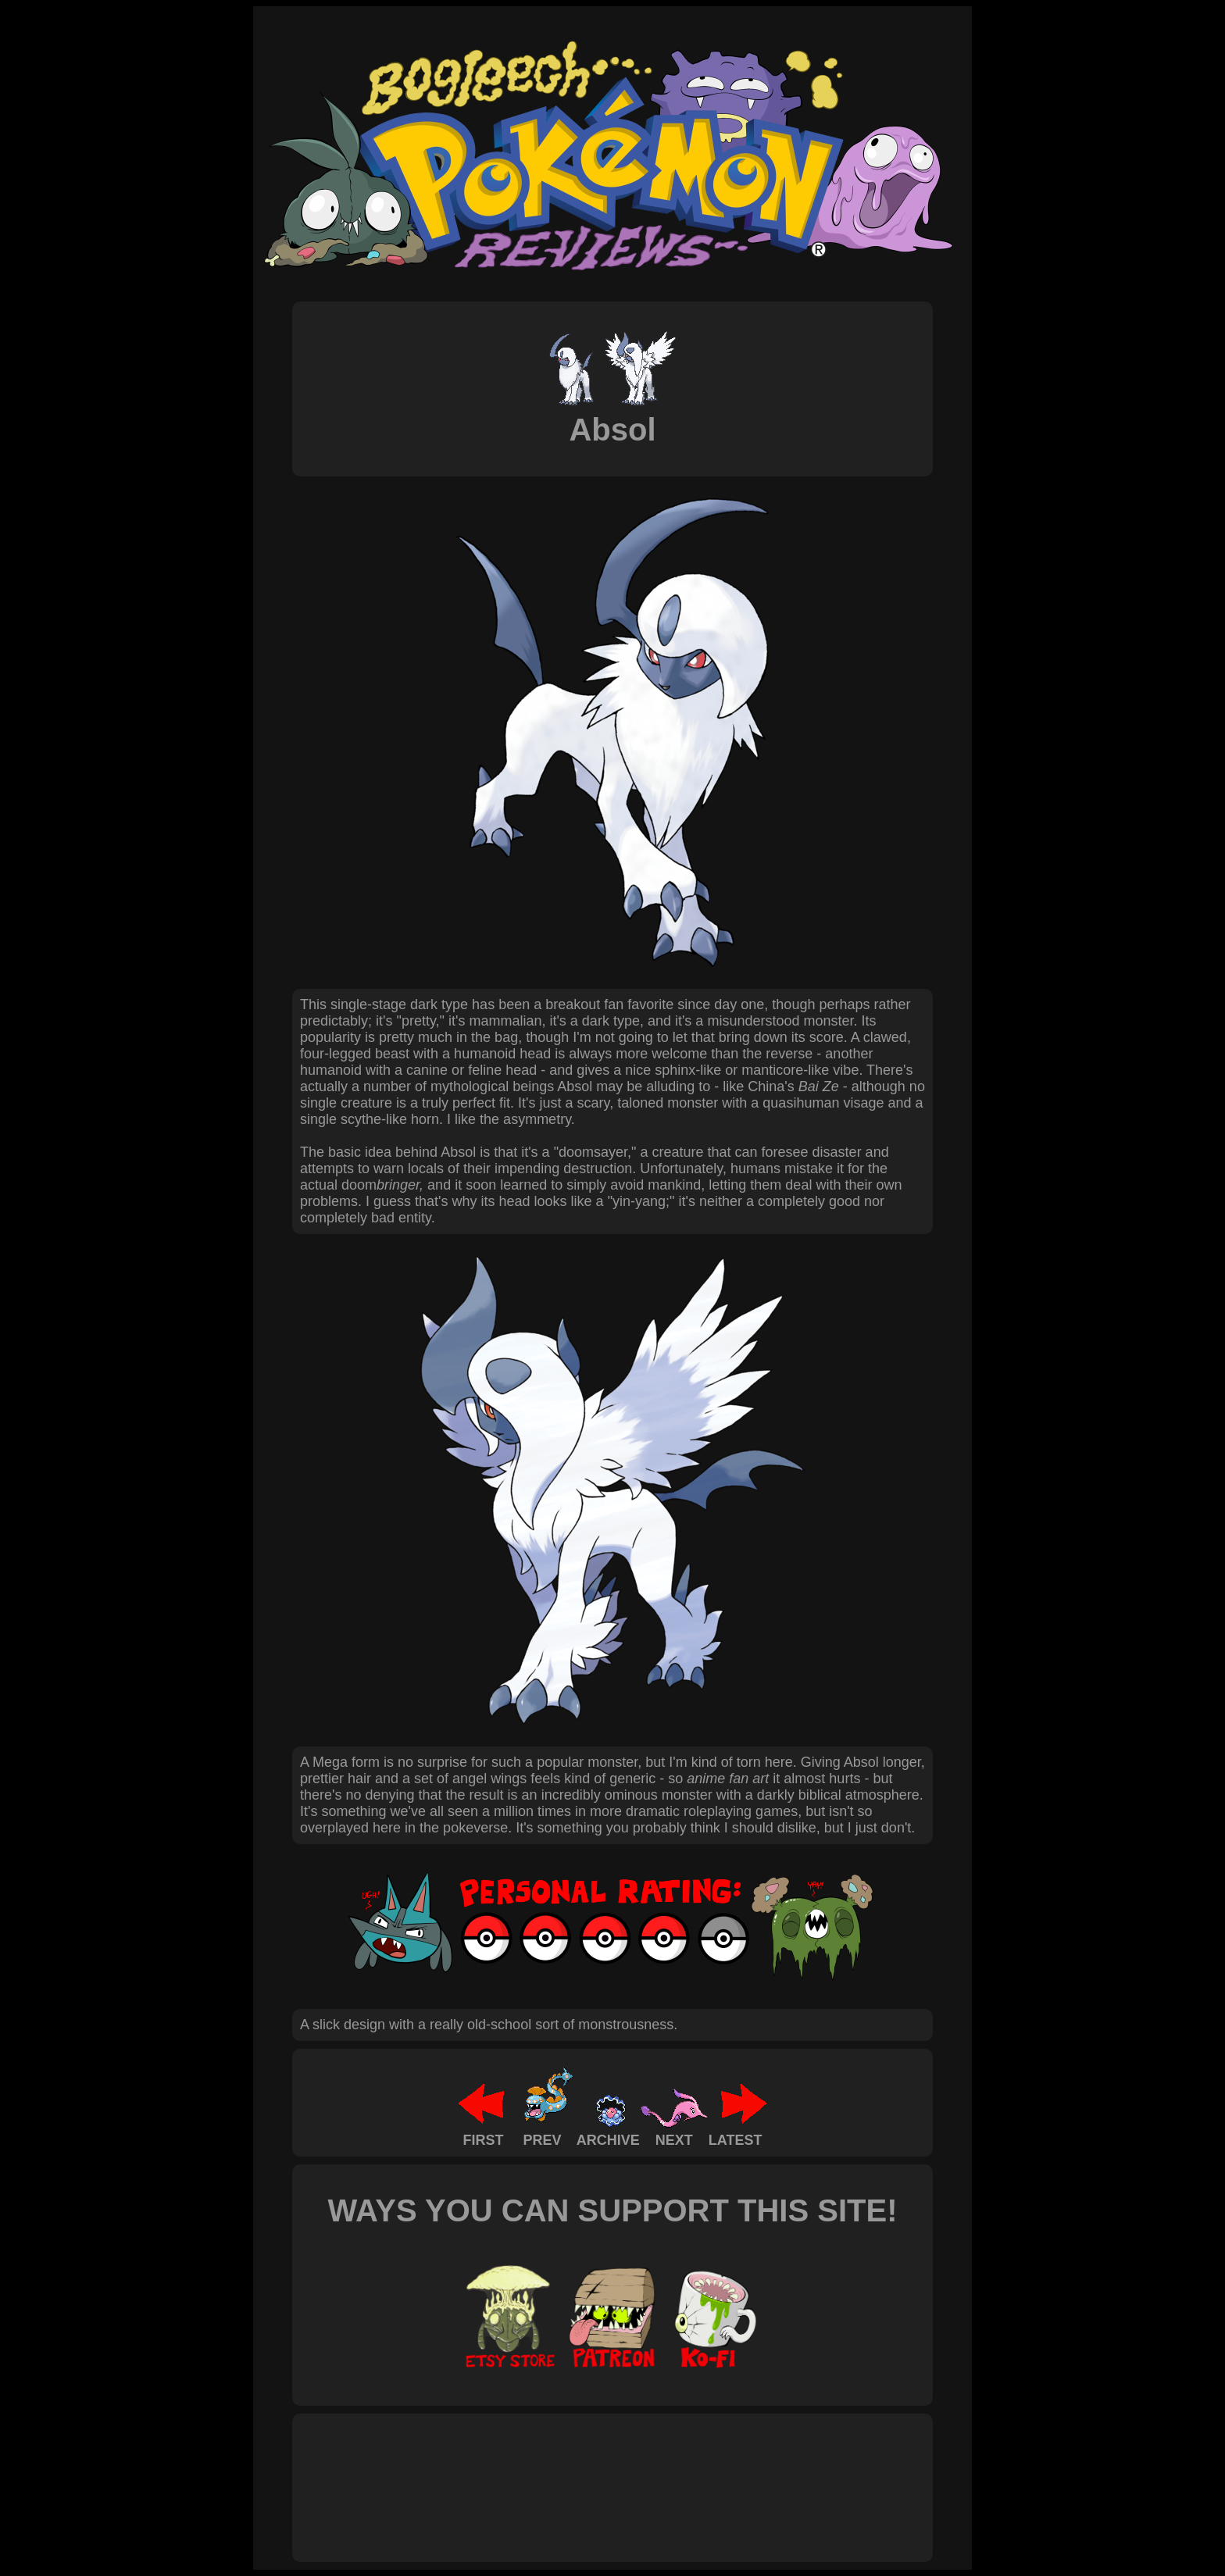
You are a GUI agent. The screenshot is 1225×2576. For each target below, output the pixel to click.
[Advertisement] (584, 2470)
